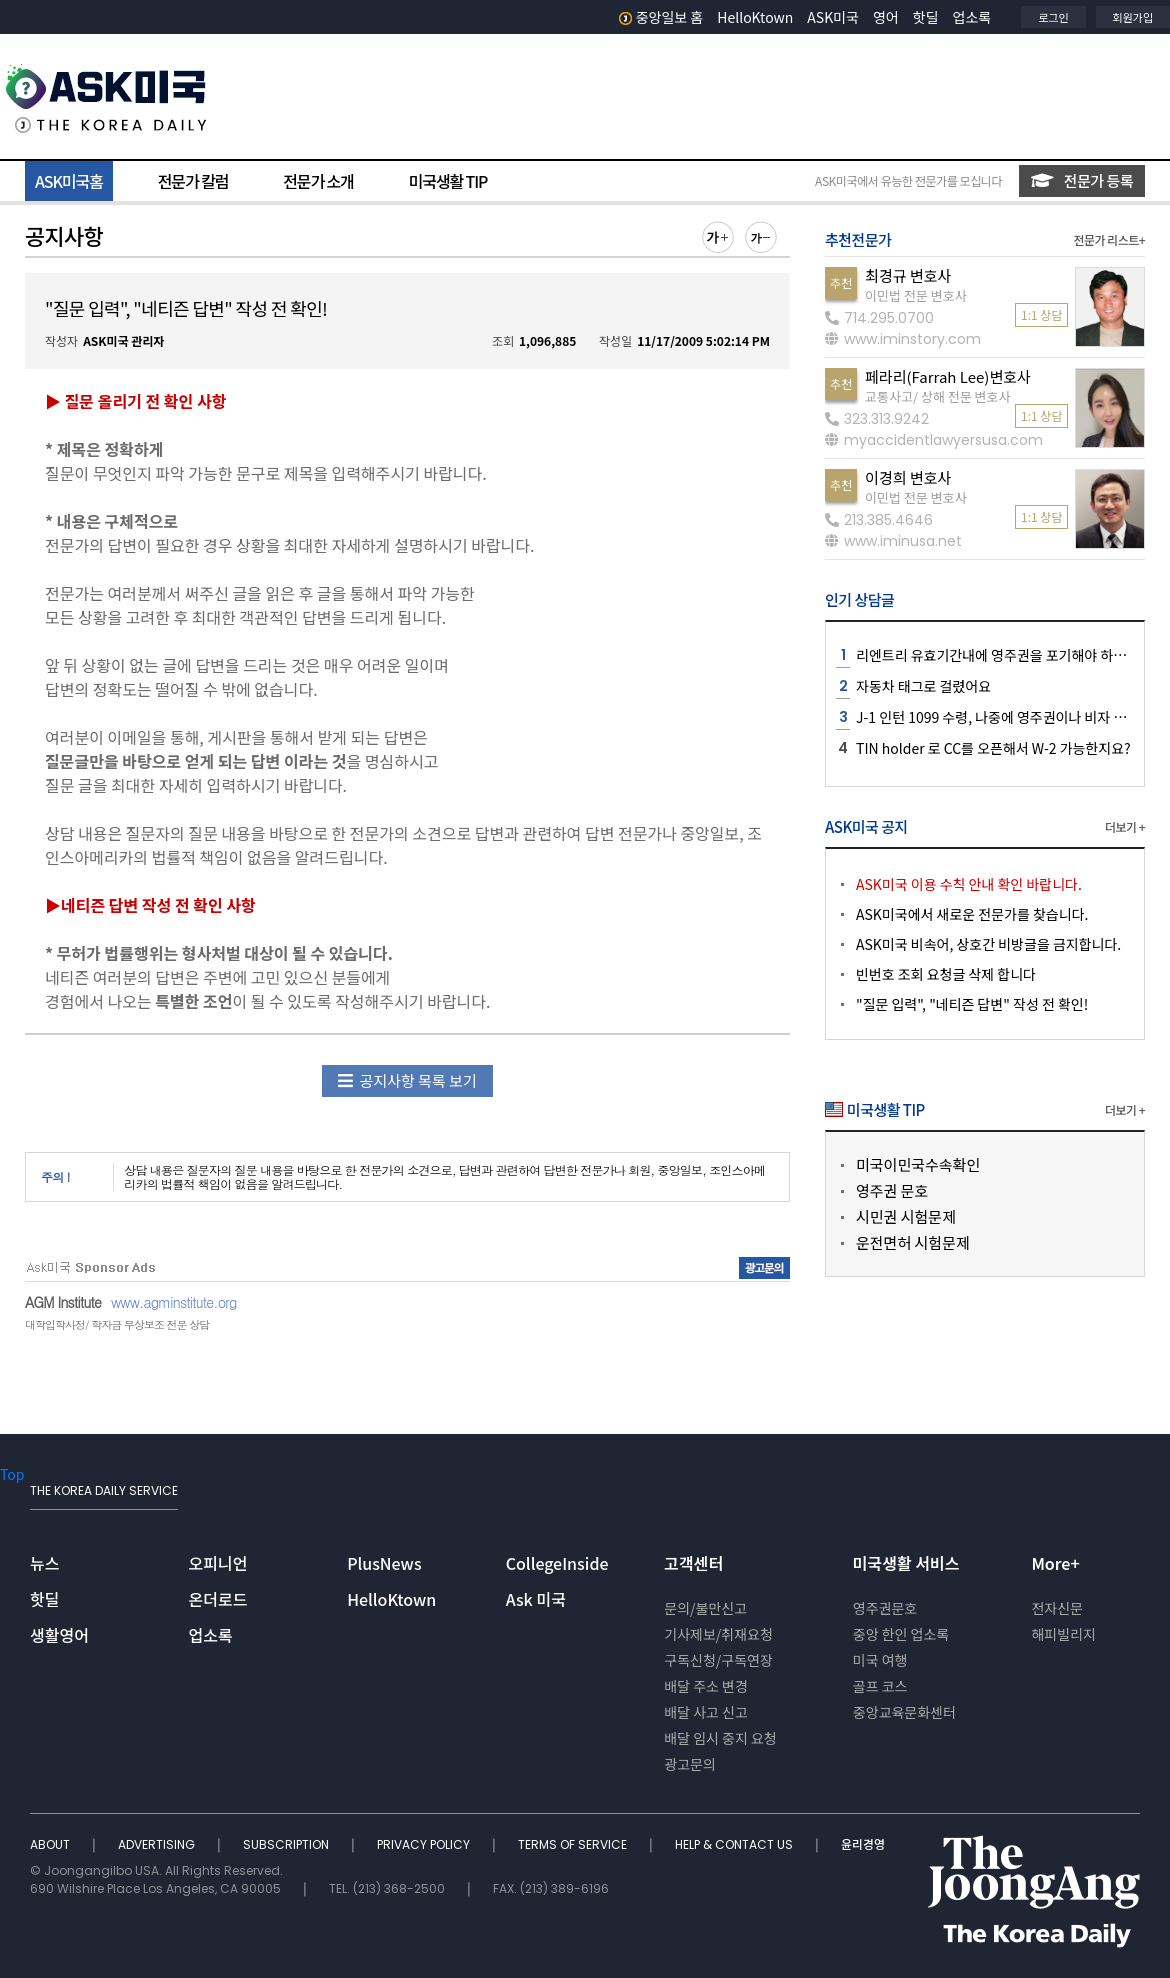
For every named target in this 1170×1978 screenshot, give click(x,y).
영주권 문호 (892, 1190)
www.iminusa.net (893, 541)
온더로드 (218, 1599)
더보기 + (1125, 826)
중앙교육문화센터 (904, 1712)
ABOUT (51, 1844)
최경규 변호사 (908, 275)
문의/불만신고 (705, 1608)
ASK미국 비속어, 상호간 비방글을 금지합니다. (988, 944)
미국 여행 (880, 1660)
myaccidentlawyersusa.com (934, 440)
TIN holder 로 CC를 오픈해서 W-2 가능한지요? (993, 748)
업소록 (972, 17)
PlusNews (384, 1563)
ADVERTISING (158, 1844)
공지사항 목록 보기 (407, 1080)
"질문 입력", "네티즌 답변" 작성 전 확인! (972, 1004)
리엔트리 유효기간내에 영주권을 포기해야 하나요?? (1004, 655)
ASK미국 (833, 17)
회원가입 (1133, 17)
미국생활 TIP (448, 181)
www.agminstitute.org (174, 1302)
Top (12, 1474)
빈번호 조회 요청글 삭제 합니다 (946, 974)
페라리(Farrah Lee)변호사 (948, 376)
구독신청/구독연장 (718, 1660)
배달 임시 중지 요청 (720, 1738)
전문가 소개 (318, 181)
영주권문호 (885, 1608)
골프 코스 (880, 1686)
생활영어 (59, 1635)
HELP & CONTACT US (735, 1844)
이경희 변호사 (908, 477)
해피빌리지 (1063, 1634)
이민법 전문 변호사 (916, 295)
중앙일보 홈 (661, 17)
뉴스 (44, 1563)
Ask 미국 (536, 1599)
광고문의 (690, 1764)
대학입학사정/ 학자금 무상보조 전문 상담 (117, 1324)
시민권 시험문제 (906, 1216)
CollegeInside (557, 1563)
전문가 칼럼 (193, 181)
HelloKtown (755, 17)
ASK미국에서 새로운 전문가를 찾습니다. (972, 914)
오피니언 (218, 1563)
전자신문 (1057, 1608)
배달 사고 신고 (706, 1712)
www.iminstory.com (903, 339)
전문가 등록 (1082, 180)
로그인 (1053, 17)
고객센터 (693, 1563)
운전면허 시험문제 (913, 1242)
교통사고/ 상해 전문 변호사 (937, 396)
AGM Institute (63, 1302)
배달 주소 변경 (706, 1686)
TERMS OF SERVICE (574, 1844)
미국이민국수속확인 (918, 1164)
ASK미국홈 (69, 181)
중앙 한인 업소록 (901, 1634)
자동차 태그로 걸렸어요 (923, 686)
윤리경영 (863, 1844)
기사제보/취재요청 (718, 1634)
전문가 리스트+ (1109, 239)
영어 (886, 17)
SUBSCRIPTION (287, 1844)
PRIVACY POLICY (425, 1844)
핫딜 (926, 17)
